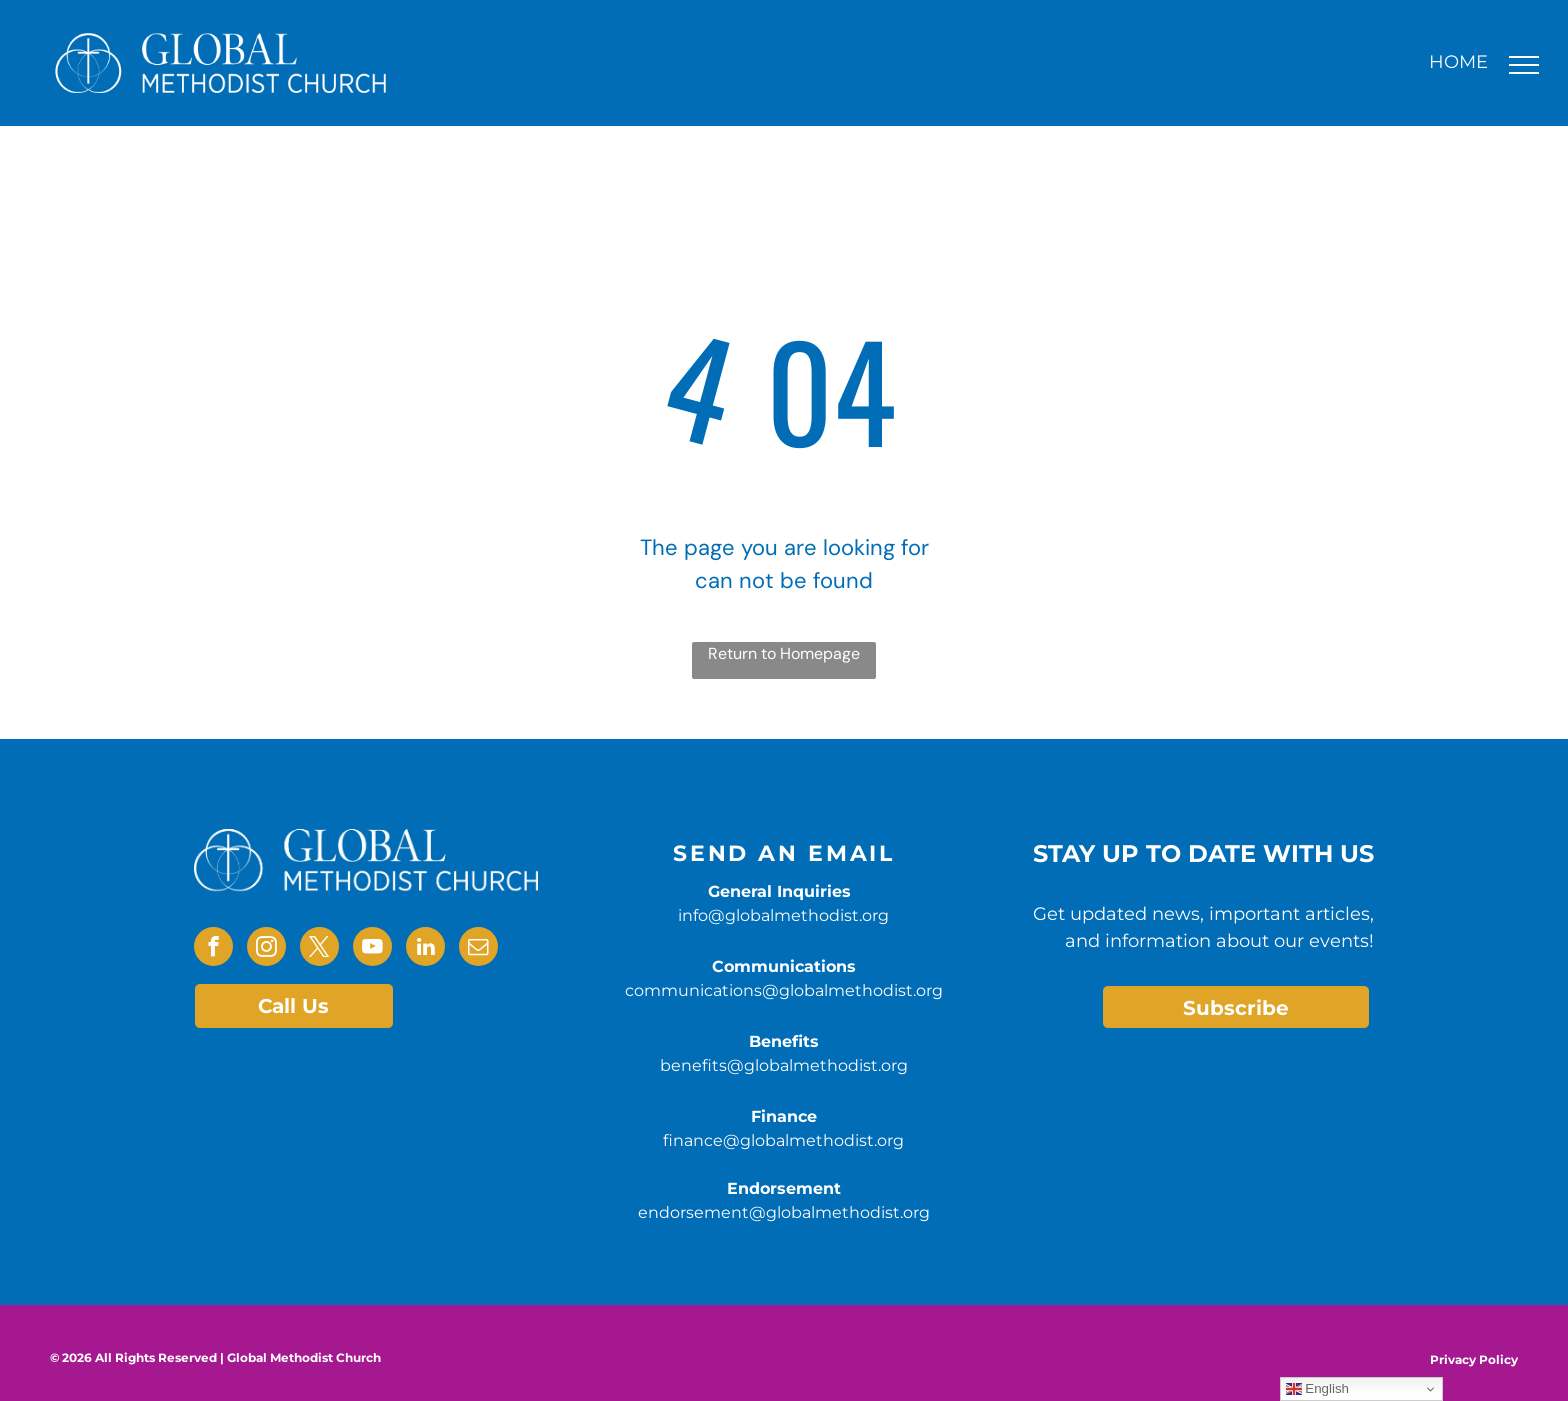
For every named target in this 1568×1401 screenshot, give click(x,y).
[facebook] (213, 949)
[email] (478, 949)
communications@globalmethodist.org (784, 990)
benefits (693, 1164)
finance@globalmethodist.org (783, 1140)
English (1317, 1389)
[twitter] (319, 949)
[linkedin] (425, 949)
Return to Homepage (784, 653)
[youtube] (372, 949)
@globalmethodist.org (817, 1164)
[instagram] (266, 949)
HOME (1458, 62)
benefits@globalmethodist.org (784, 1065)
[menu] (1524, 65)
